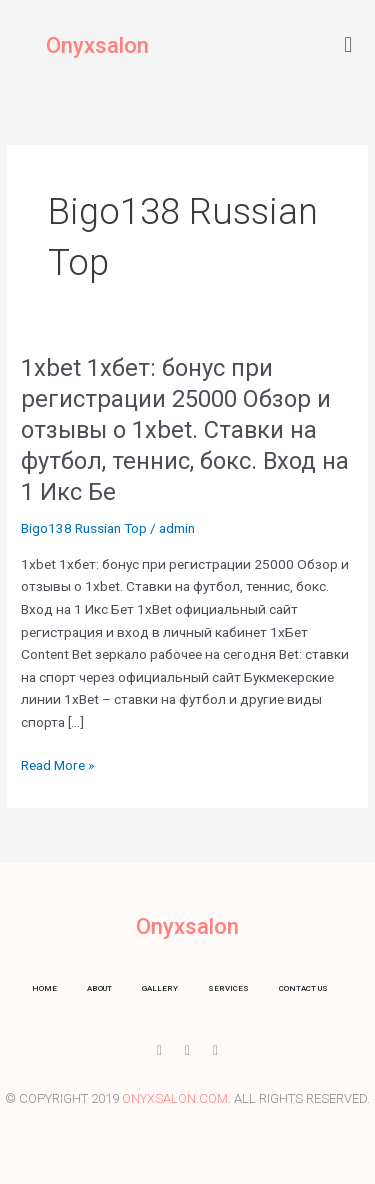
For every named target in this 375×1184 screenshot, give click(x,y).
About (99, 988)
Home (44, 988)
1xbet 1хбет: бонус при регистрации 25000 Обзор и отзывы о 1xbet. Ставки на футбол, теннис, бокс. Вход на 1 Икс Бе (185, 429)
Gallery (160, 988)
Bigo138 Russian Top (84, 528)
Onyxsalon (97, 45)
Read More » (57, 765)
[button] (348, 44)
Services (228, 988)
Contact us (303, 988)
